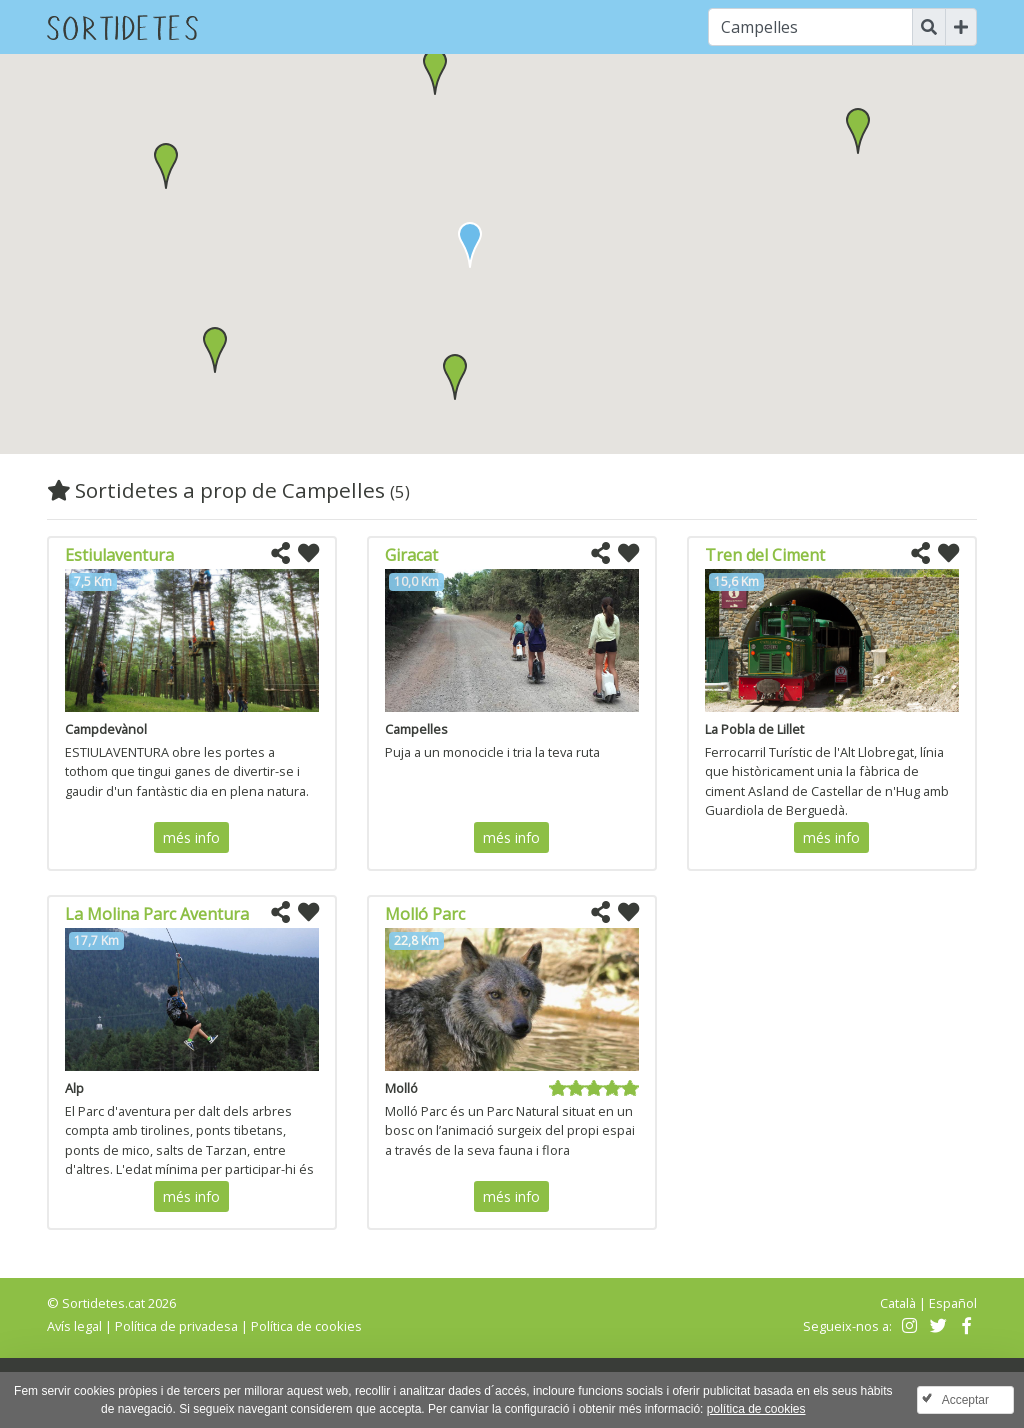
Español (953, 1303)
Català (898, 1303)
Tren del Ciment (765, 555)
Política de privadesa (176, 1326)
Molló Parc (425, 914)
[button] (455, 377)
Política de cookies (306, 1326)
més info (191, 837)
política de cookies (756, 1409)
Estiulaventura (119, 555)
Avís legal (74, 1326)
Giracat (411, 555)
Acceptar (965, 1400)
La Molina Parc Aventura (157, 914)
